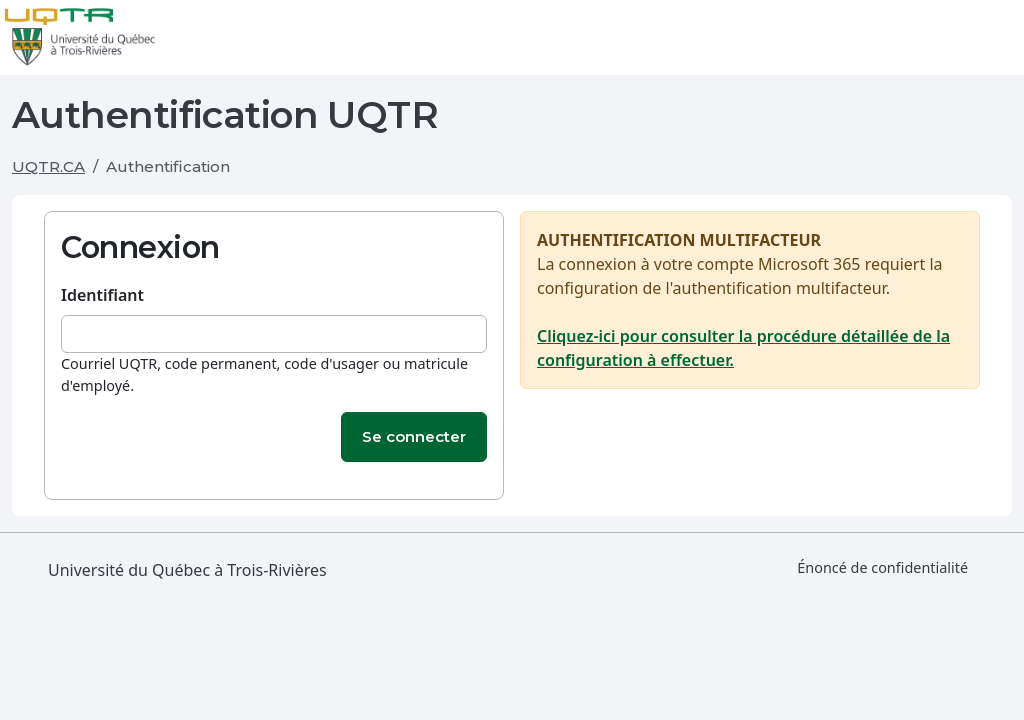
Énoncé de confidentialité (882, 567)
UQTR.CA (48, 166)
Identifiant (102, 295)
